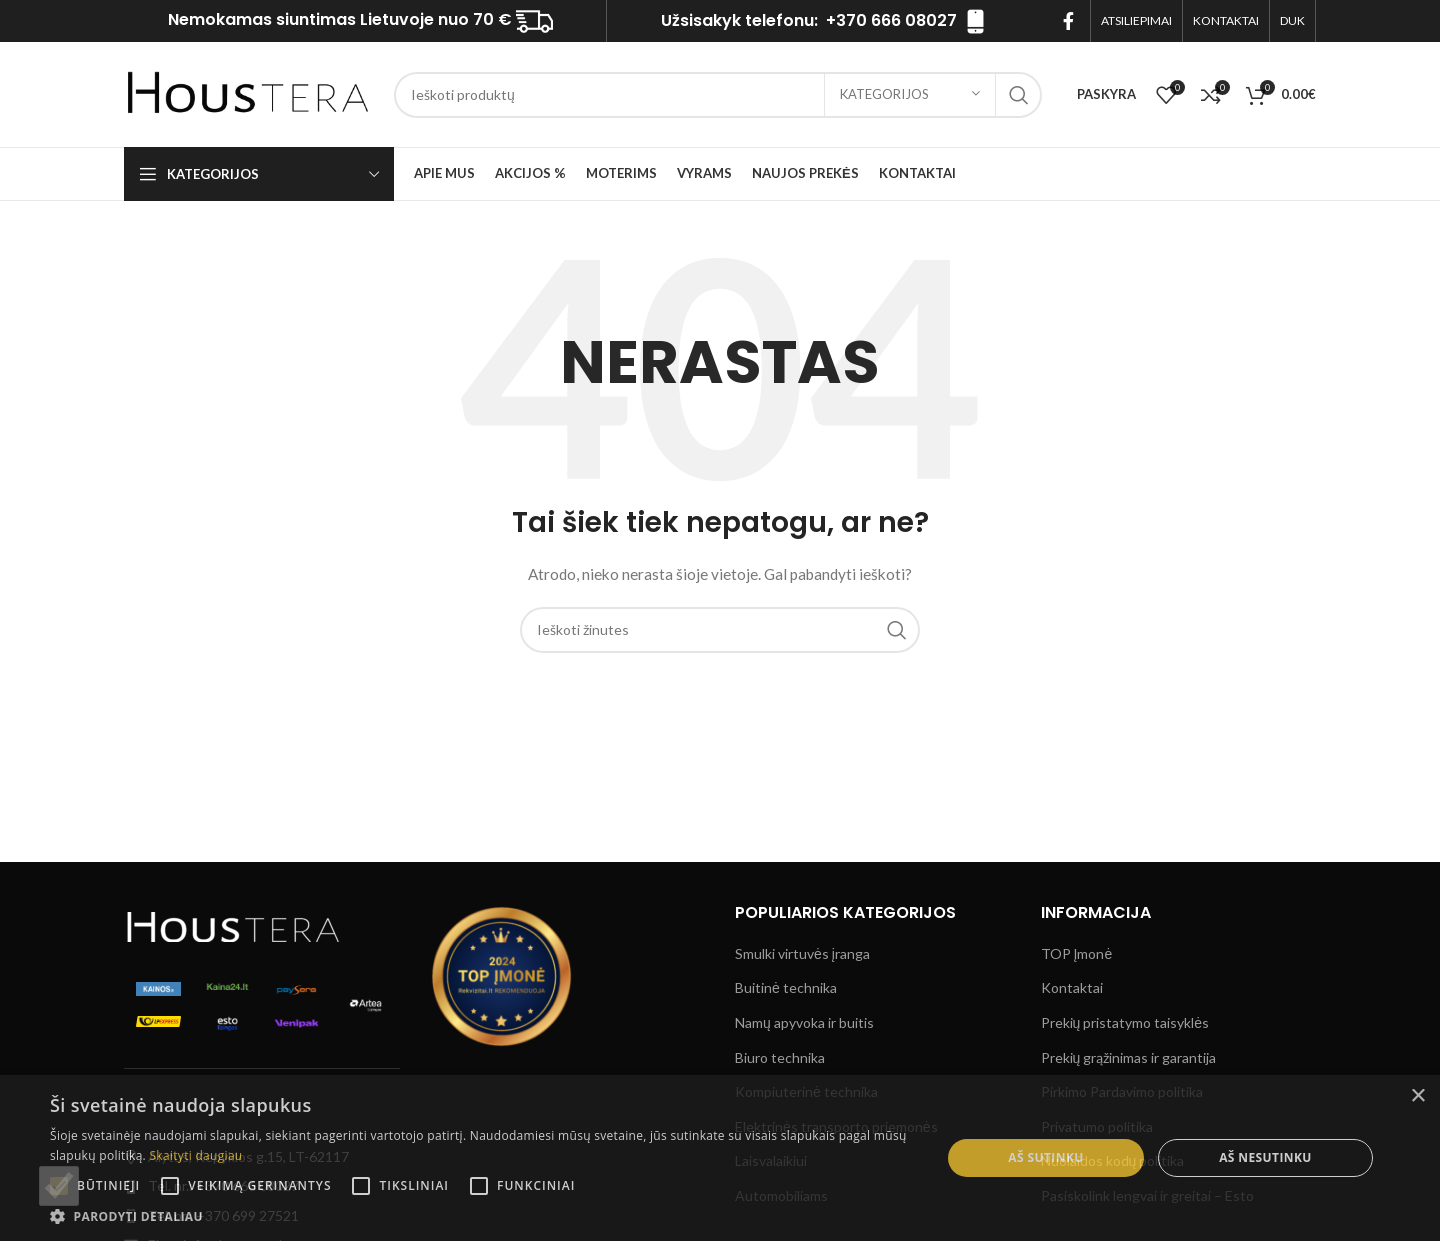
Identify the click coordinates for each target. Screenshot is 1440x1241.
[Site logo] (249, 92)
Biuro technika (780, 1057)
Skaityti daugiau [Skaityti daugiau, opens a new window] (195, 1155)
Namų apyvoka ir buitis (804, 1022)
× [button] (1417, 1096)
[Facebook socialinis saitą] (1068, 21)
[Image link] (234, 924)
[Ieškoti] (718, 95)
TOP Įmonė (1077, 953)
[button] (482, 1216)
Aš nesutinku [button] (1265, 1157)
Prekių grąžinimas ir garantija (1129, 1057)
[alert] (720, 1158)
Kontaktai (1072, 987)
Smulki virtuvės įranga (802, 953)
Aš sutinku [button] (1045, 1157)
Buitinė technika (786, 987)
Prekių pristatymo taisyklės (1125, 1022)
